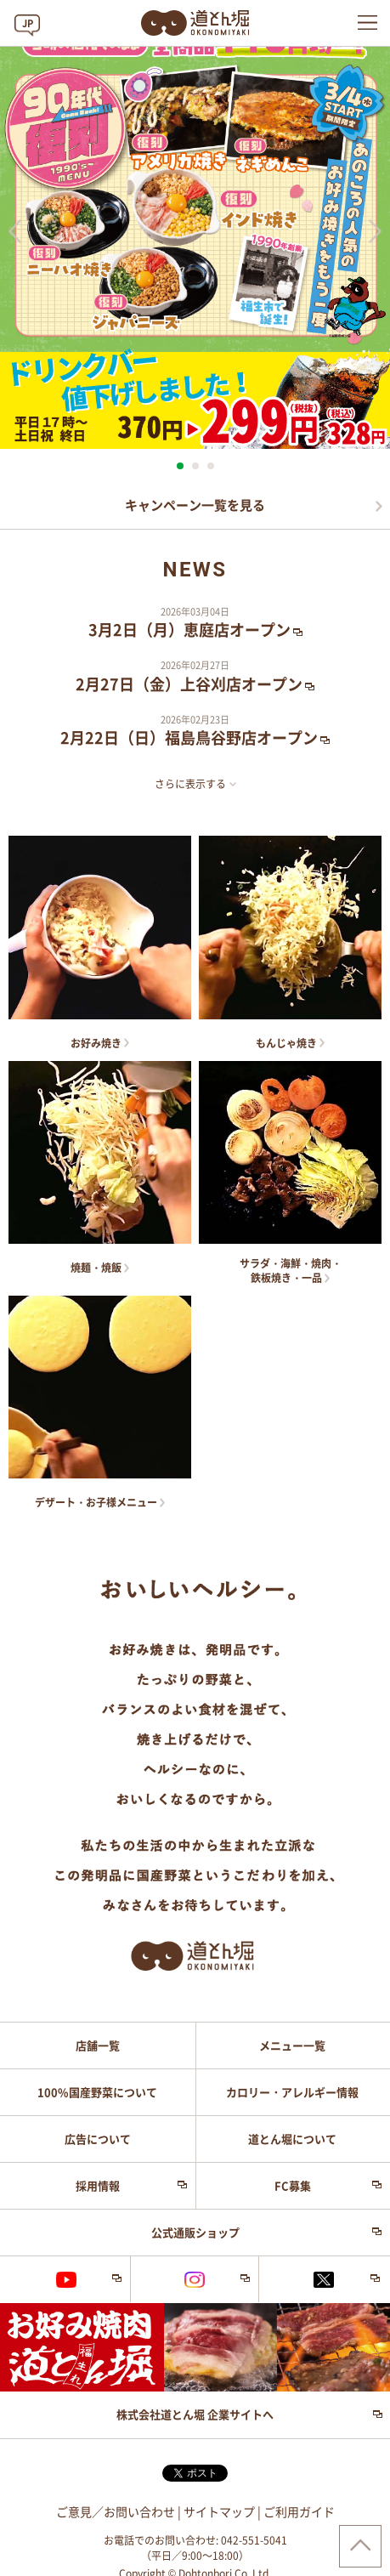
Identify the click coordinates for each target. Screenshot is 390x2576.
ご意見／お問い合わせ (115, 2512)
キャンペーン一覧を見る (195, 505)
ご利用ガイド (299, 2512)
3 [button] (210, 465)
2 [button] (195, 465)
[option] (195, 225)
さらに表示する (190, 784)
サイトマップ (219, 2512)
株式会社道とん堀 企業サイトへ (195, 2414)
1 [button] (180, 465)
